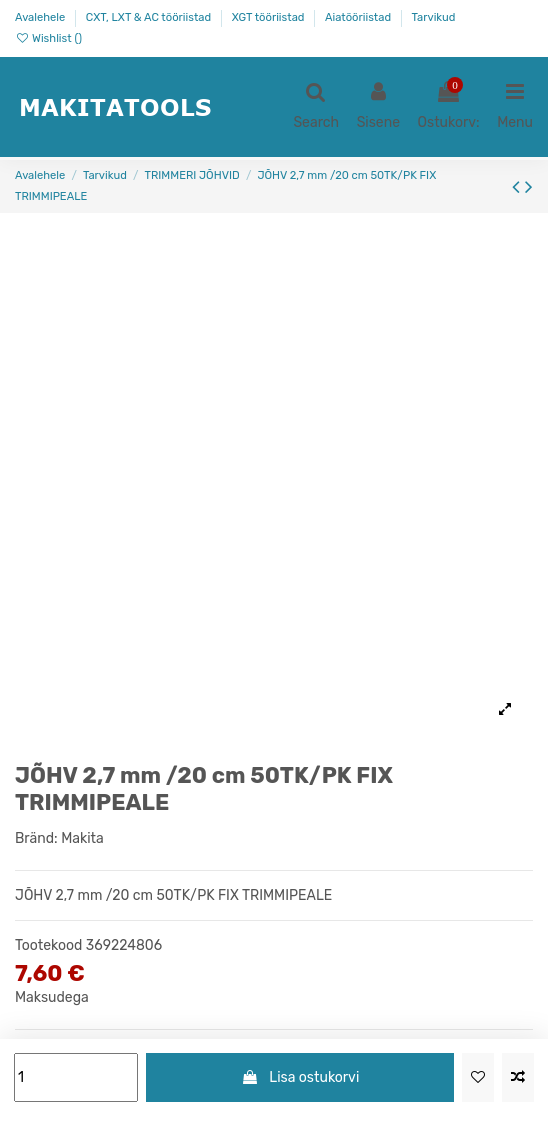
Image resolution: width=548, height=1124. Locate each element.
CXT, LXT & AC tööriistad (150, 17)
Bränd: (36, 838)
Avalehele (41, 17)
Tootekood (48, 945)
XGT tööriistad (270, 17)
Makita (82, 838)
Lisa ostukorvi (300, 1077)
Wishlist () (48, 38)
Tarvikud (434, 17)
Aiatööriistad (359, 17)
